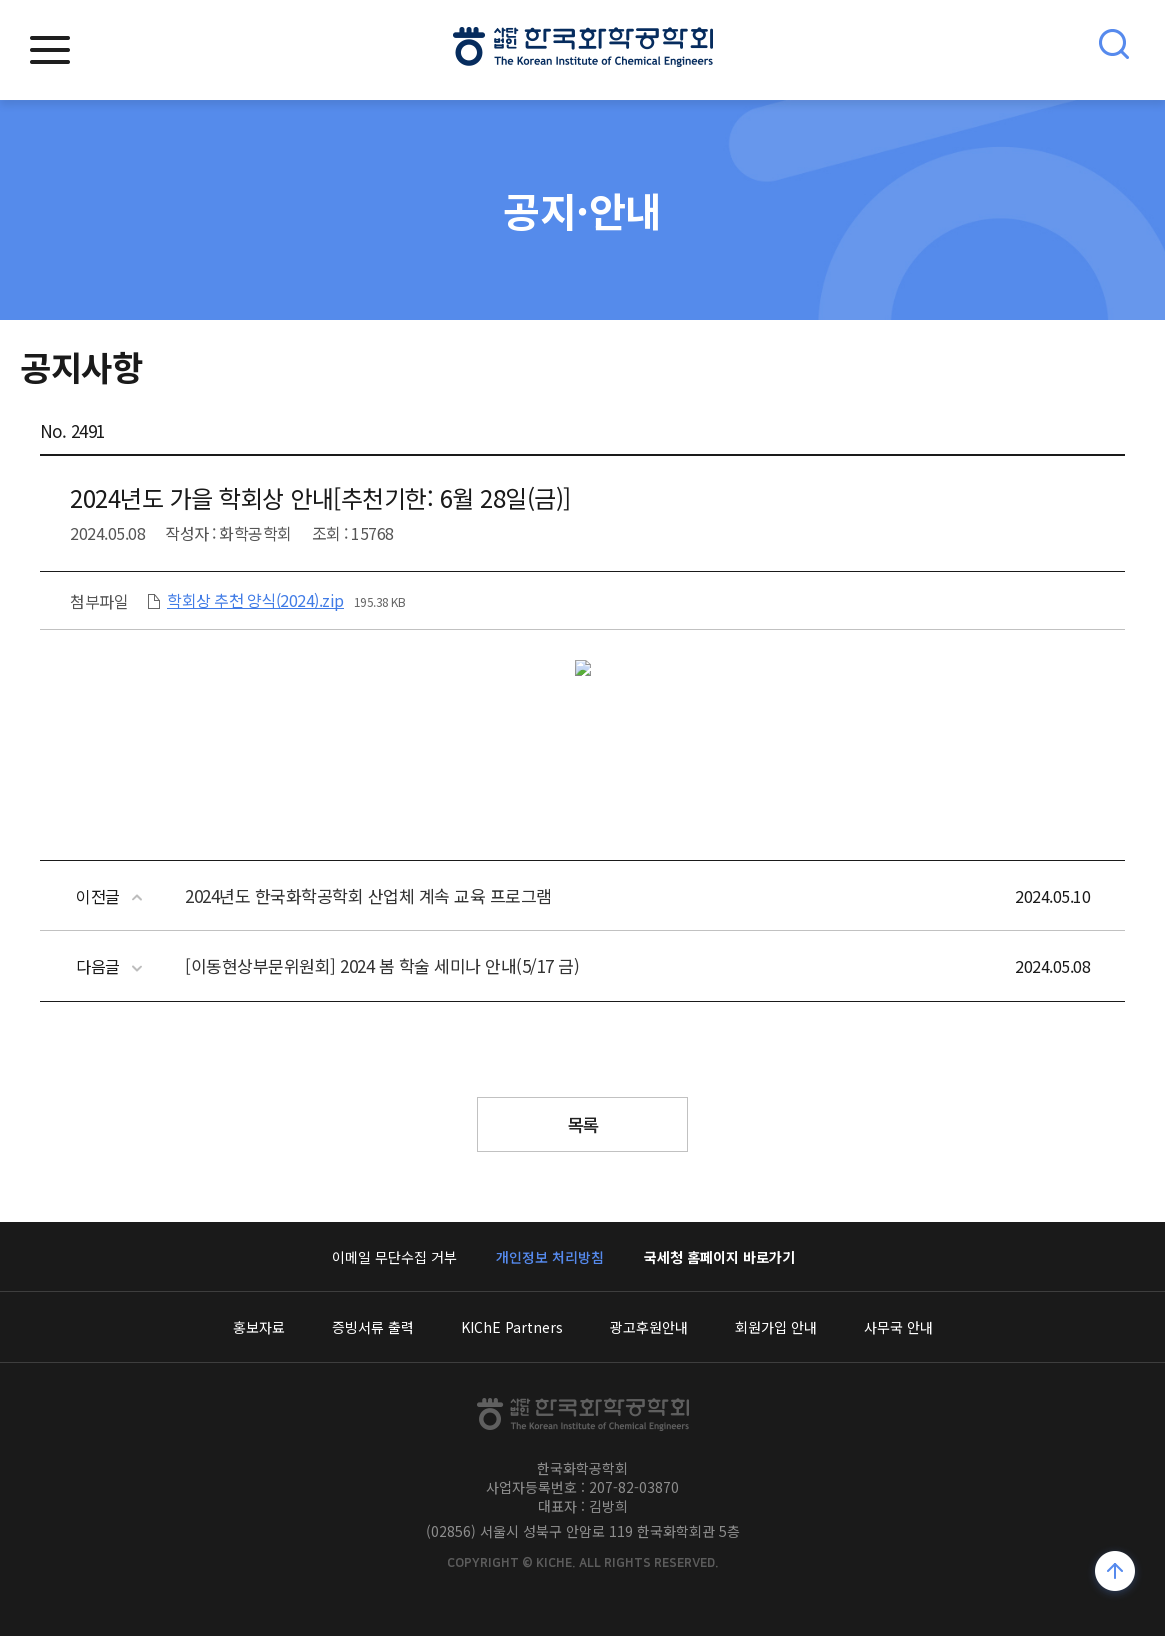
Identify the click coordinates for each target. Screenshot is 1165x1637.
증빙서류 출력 (373, 1328)
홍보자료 (259, 1328)
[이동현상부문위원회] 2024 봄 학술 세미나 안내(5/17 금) (382, 965)
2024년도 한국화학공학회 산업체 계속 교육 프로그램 (368, 895)
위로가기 (1115, 1573)
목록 (582, 1125)
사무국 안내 (898, 1328)
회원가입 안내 (776, 1328)
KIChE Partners (512, 1328)
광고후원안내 (649, 1328)
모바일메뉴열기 (50, 50)
